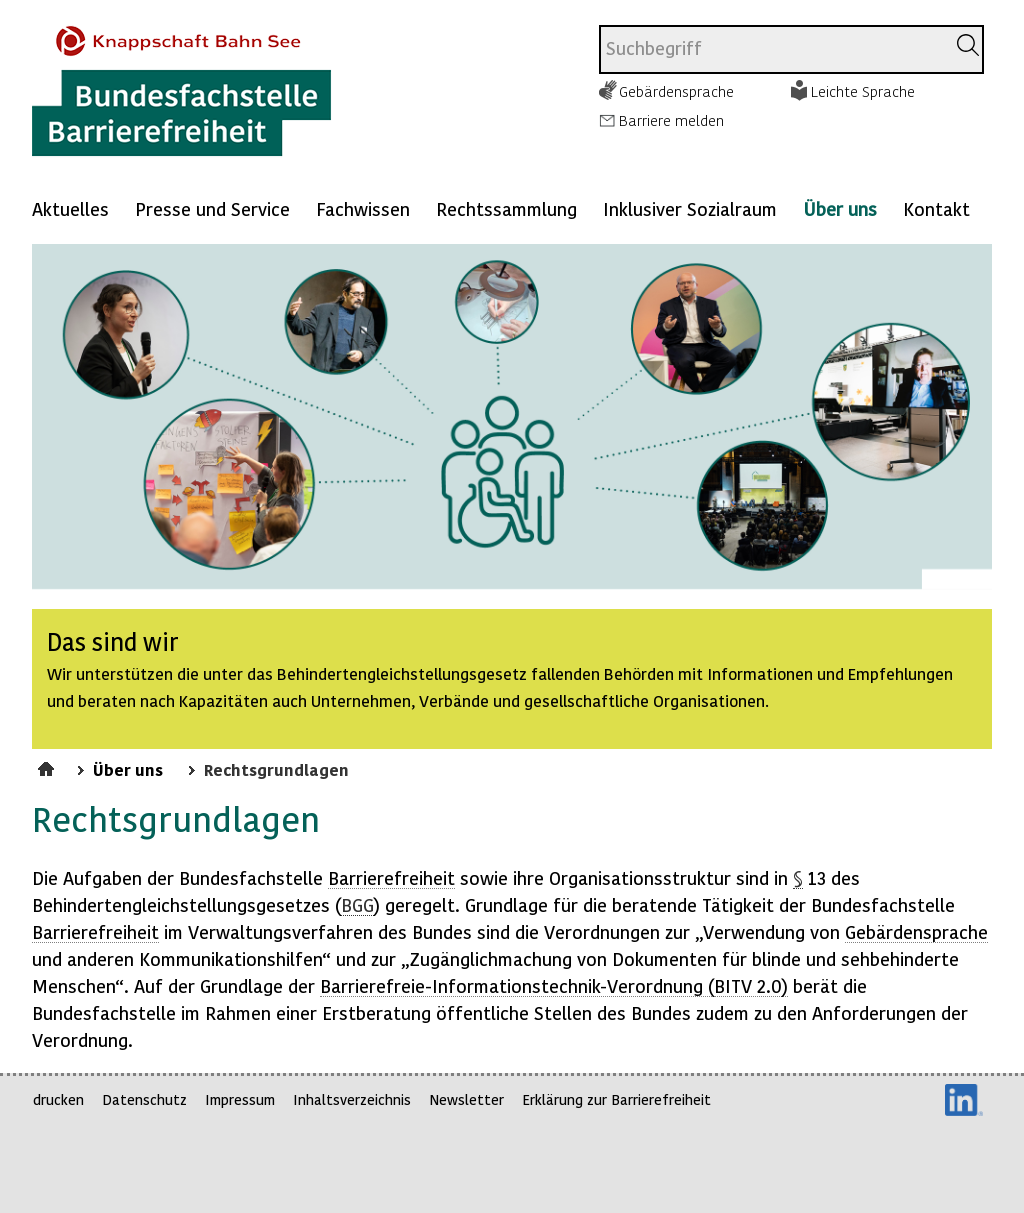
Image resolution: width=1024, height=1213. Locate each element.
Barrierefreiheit (391, 877)
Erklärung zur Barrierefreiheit (616, 1099)
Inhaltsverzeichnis (352, 1099)
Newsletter (466, 1099)
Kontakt (936, 208)
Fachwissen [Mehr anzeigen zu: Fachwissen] (363, 208)
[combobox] (772, 49)
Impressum (240, 1099)
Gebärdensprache (676, 91)
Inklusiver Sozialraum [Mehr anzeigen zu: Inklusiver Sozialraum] (690, 208)
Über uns (840, 208)
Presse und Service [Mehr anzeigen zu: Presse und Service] (212, 208)
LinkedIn (964, 1100)
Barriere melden (671, 120)
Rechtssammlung (506, 208)
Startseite (48, 766)
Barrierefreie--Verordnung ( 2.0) (554, 986)
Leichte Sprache (863, 91)
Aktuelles (70, 208)
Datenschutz (144, 1099)
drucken (58, 1099)
